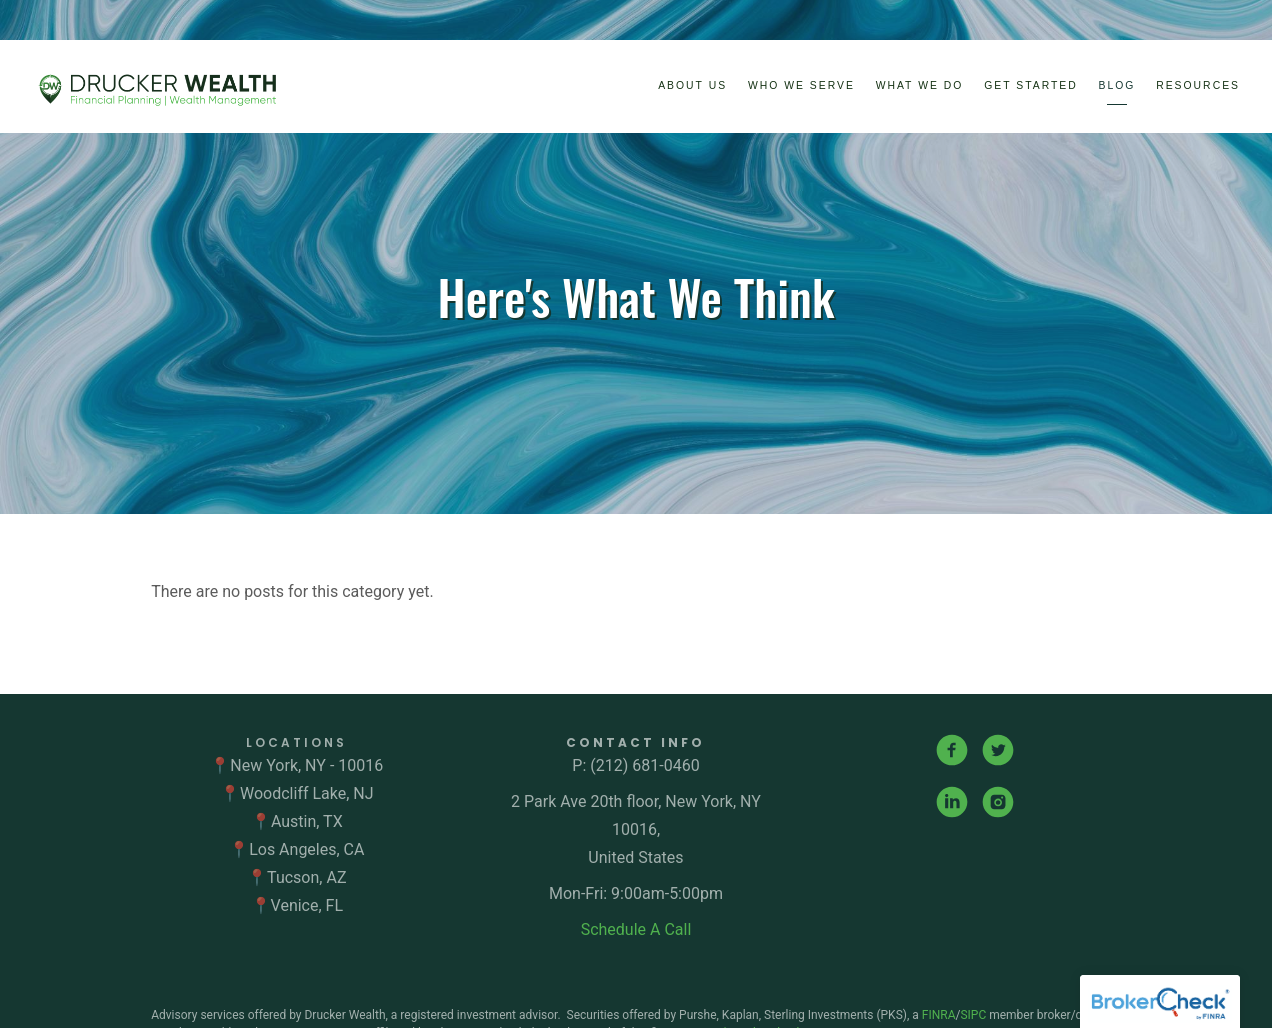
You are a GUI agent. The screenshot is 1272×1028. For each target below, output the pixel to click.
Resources (1198, 85)
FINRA (939, 1015)
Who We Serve (801, 85)
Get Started (1031, 85)
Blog (1117, 85)
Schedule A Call (636, 929)
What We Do (920, 85)
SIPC (974, 1015)
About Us (692, 85)
